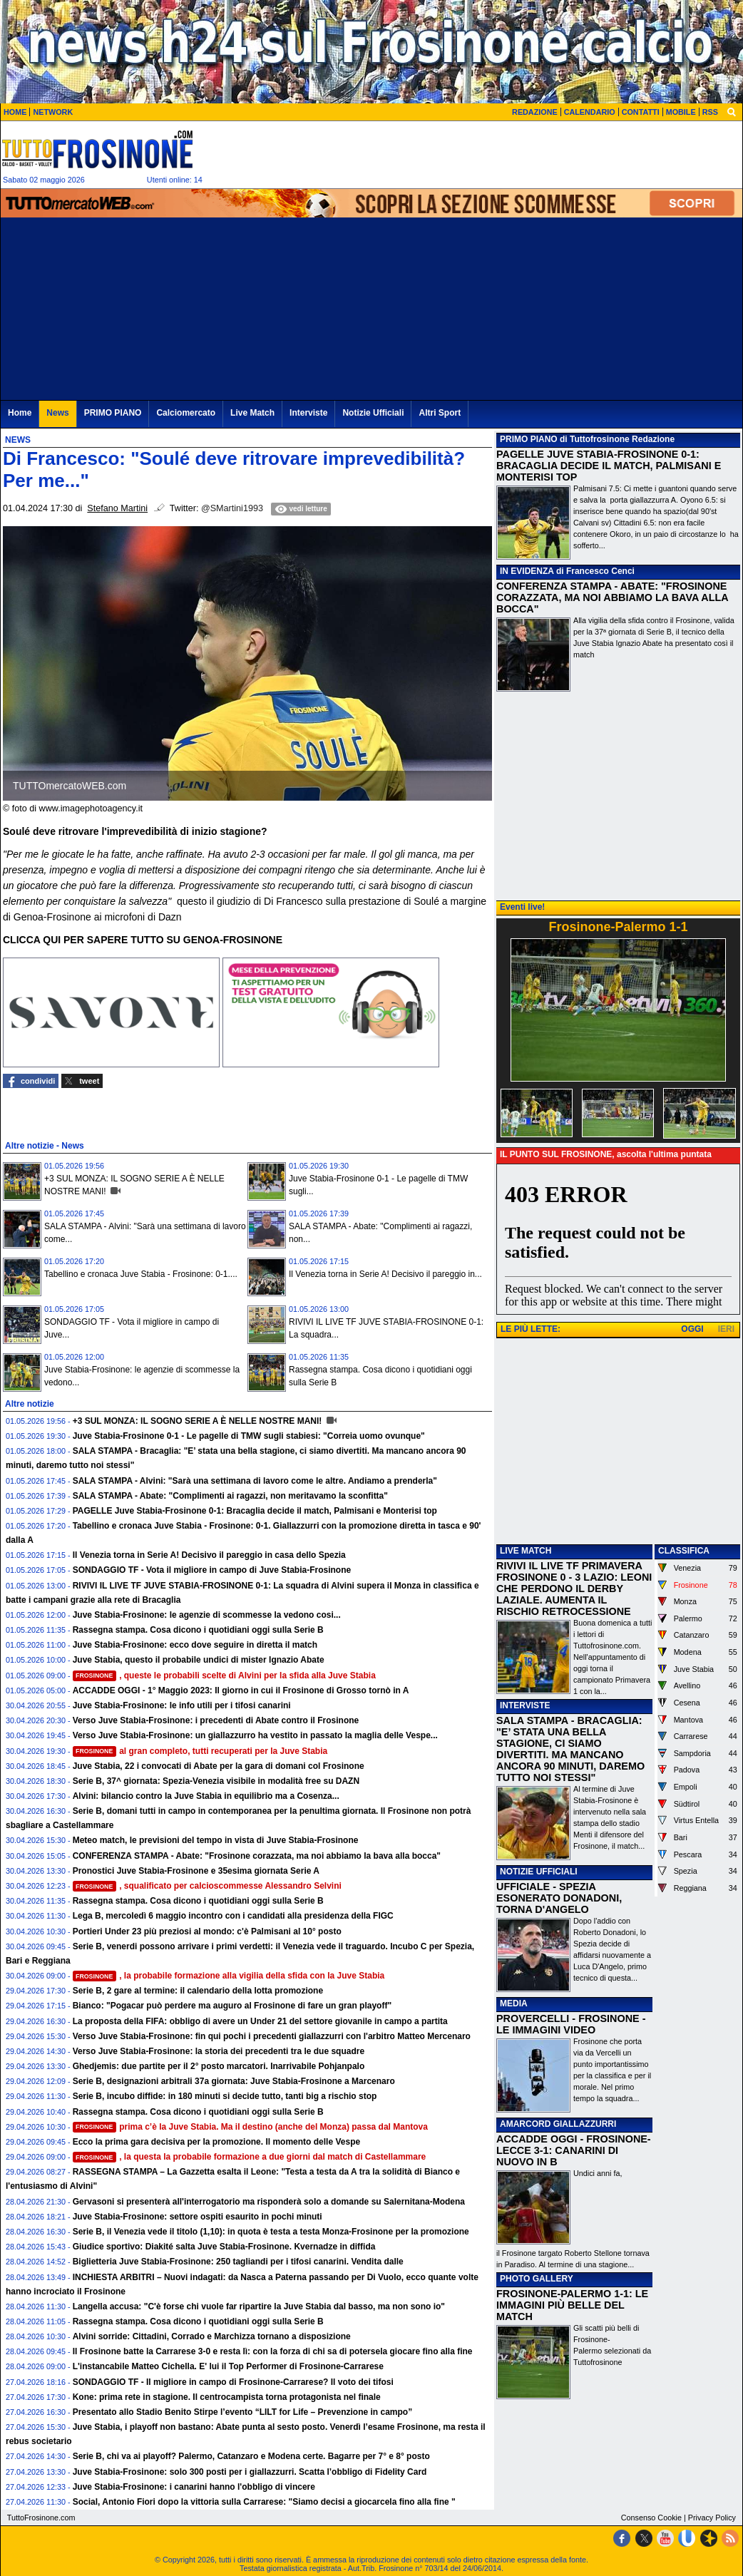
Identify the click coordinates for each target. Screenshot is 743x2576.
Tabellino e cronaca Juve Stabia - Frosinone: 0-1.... (140, 1274)
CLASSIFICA (683, 1551)
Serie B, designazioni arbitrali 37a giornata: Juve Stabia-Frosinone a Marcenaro (234, 2081)
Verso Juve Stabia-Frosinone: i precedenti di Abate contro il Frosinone (216, 1720)
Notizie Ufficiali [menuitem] (373, 413)
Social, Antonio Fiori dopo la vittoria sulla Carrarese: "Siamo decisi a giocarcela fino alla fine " (264, 2502)
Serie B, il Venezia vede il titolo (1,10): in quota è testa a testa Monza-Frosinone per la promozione (271, 2232)
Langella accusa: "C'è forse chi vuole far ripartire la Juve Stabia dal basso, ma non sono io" (259, 2306)
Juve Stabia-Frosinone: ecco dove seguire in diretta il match (195, 1645)
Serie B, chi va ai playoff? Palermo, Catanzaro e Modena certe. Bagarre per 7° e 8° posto (251, 2456)
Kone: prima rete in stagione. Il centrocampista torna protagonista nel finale (227, 2397)
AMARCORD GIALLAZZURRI (558, 2124)
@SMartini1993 (232, 508)
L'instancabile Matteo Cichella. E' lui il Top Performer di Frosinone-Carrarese (228, 2366)
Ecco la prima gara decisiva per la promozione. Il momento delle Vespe (216, 2142)
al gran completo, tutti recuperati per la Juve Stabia (200, 1751)
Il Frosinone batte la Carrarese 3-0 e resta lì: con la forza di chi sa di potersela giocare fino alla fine (273, 2351)
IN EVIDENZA (527, 571)
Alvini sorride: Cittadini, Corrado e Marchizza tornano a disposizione (212, 2336)
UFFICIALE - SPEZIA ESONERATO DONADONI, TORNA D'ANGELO (559, 1898)
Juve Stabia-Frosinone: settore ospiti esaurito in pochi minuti (197, 2217)
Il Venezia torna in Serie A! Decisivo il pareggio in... (385, 1274)
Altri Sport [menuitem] (440, 413)
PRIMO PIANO (529, 439)
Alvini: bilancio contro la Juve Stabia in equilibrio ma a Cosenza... (206, 1796)
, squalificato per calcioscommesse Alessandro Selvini (207, 1886)
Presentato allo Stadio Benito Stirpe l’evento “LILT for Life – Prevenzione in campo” (243, 2412)
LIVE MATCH (525, 1551)
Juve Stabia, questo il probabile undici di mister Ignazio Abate (198, 1660)
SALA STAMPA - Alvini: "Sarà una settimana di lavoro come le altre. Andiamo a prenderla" (255, 1481)
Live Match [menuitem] (252, 413)
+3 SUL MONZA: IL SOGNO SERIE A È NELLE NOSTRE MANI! (198, 1421)
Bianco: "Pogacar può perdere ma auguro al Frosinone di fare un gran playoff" (232, 2006)
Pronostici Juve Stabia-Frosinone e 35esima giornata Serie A (196, 1871)
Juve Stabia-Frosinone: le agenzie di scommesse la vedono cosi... (207, 1615)
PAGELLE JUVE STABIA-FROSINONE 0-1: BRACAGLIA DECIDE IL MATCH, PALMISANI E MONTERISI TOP (608, 465)
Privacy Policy (712, 2517)
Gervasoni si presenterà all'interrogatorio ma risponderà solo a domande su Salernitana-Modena (269, 2202)
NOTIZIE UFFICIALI (539, 1872)
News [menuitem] (57, 413)
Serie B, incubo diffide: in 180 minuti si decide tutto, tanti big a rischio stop (225, 2096)
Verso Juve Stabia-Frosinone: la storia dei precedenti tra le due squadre (218, 2051)
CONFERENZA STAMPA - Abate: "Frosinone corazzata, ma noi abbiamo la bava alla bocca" (257, 1856)
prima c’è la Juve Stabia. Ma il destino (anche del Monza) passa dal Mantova (250, 2127)
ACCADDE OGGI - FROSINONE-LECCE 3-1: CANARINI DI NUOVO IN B (573, 2150)
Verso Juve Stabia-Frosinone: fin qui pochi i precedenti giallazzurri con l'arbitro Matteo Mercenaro (272, 2036)
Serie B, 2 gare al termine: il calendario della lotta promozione (198, 1991)
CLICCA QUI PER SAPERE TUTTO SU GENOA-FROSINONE (142, 939)
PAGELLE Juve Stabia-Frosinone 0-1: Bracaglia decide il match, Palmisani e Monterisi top (255, 1511)
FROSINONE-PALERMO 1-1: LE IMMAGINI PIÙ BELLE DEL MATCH (572, 2305)
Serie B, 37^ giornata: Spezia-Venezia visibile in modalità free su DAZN (216, 1781)
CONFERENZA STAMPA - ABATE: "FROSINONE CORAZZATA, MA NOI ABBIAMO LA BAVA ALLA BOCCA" (612, 597)
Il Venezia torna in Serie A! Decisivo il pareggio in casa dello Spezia (209, 1555)
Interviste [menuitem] (308, 413)
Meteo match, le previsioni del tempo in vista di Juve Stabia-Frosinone (216, 1840)
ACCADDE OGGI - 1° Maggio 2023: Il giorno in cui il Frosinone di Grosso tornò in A (241, 1690)
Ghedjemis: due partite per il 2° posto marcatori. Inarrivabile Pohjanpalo (219, 2066)
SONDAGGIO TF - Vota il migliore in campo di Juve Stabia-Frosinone (212, 1570)
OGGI (692, 1329)
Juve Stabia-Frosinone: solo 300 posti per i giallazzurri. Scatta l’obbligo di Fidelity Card (250, 2472)
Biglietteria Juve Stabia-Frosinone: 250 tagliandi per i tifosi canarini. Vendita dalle (238, 2262)
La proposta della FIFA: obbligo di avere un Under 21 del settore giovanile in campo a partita (260, 2021)
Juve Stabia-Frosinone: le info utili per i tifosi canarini (182, 1705)
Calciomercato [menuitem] (185, 413)
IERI (726, 1329)
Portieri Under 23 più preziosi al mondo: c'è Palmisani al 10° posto (207, 1931)
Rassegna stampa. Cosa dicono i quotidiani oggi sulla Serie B (198, 1630)
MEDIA (514, 2003)
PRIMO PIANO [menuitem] (113, 413)
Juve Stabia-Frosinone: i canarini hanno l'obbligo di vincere (194, 2487)
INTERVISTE (525, 1705)
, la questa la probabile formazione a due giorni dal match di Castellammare (249, 2157)
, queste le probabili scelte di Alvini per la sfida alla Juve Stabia (224, 1675)
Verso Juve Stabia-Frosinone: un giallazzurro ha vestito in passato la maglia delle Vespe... (255, 1735)
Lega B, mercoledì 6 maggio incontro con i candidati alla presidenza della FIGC (233, 1916)
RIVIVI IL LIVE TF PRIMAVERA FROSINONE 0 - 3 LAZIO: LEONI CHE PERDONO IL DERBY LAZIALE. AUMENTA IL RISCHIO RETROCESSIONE (574, 1588)
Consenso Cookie (651, 2517)
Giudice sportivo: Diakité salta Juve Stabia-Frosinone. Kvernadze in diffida (224, 2247)
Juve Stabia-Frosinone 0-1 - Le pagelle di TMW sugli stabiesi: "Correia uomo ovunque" (249, 1436)
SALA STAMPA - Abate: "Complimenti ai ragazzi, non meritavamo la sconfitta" (230, 1496)
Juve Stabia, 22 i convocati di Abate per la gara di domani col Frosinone (218, 1766)
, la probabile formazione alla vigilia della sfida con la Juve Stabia (229, 1976)
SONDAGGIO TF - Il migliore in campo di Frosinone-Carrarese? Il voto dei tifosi (233, 2382)
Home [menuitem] (19, 413)
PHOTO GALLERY (536, 2279)
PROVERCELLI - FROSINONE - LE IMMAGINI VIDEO (570, 2024)
